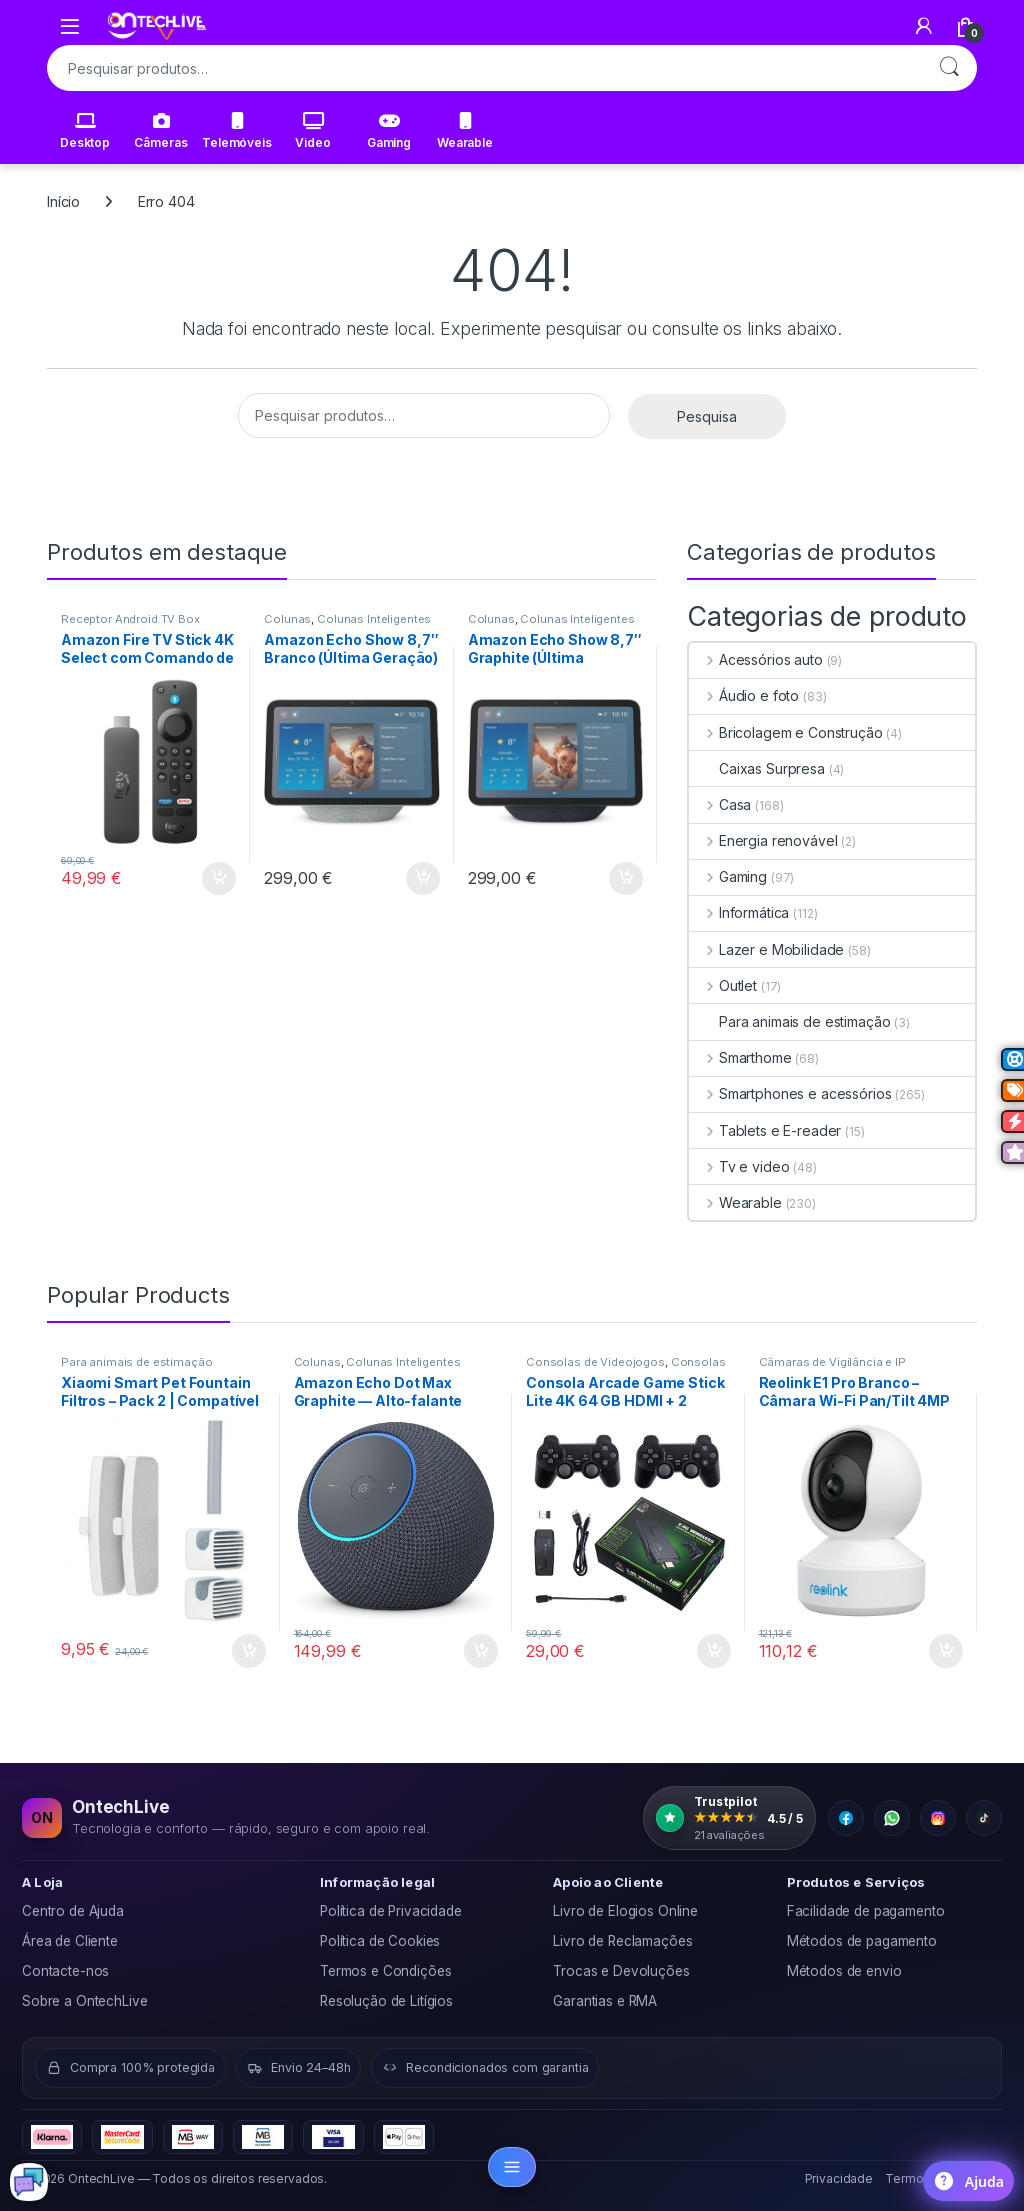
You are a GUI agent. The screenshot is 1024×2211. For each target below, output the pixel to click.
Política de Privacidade (391, 1911)
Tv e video (739, 1166)
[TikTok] (984, 1818)
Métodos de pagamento (862, 1941)
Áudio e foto (744, 695)
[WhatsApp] (892, 1818)
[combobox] (484, 68)
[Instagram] (938, 1818)
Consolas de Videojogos (595, 1362)
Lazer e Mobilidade (766, 949)
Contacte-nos (65, 1971)
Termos (907, 2178)
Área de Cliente (70, 1941)
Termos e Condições (385, 1971)
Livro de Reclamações (622, 1941)
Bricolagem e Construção (786, 732)
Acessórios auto (756, 659)
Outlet (723, 985)
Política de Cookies (380, 1941)
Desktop (85, 131)
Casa (720, 804)
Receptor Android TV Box (130, 619)
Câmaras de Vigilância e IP (832, 1362)
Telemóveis (237, 131)
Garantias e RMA (605, 2001)
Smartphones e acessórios (790, 1093)
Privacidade (839, 2178)
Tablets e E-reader (765, 1130)
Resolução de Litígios (386, 2001)
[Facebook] (846, 1818)
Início (63, 201)
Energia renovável (763, 840)
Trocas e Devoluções (621, 1971)
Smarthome (740, 1057)
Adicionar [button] (219, 879)
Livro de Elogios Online (625, 1911)
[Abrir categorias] (512, 2167)
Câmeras (160, 131)
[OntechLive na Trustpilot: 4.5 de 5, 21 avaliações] (729, 1818)
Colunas (287, 619)
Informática (739, 912)
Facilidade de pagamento (866, 1911)
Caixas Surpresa (757, 768)
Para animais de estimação (790, 1021)
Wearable (465, 131)
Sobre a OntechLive (84, 2001)
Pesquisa (949, 68)
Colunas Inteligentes (374, 619)
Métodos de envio (844, 1971)
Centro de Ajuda (73, 1911)
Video (312, 131)
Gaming (389, 131)
